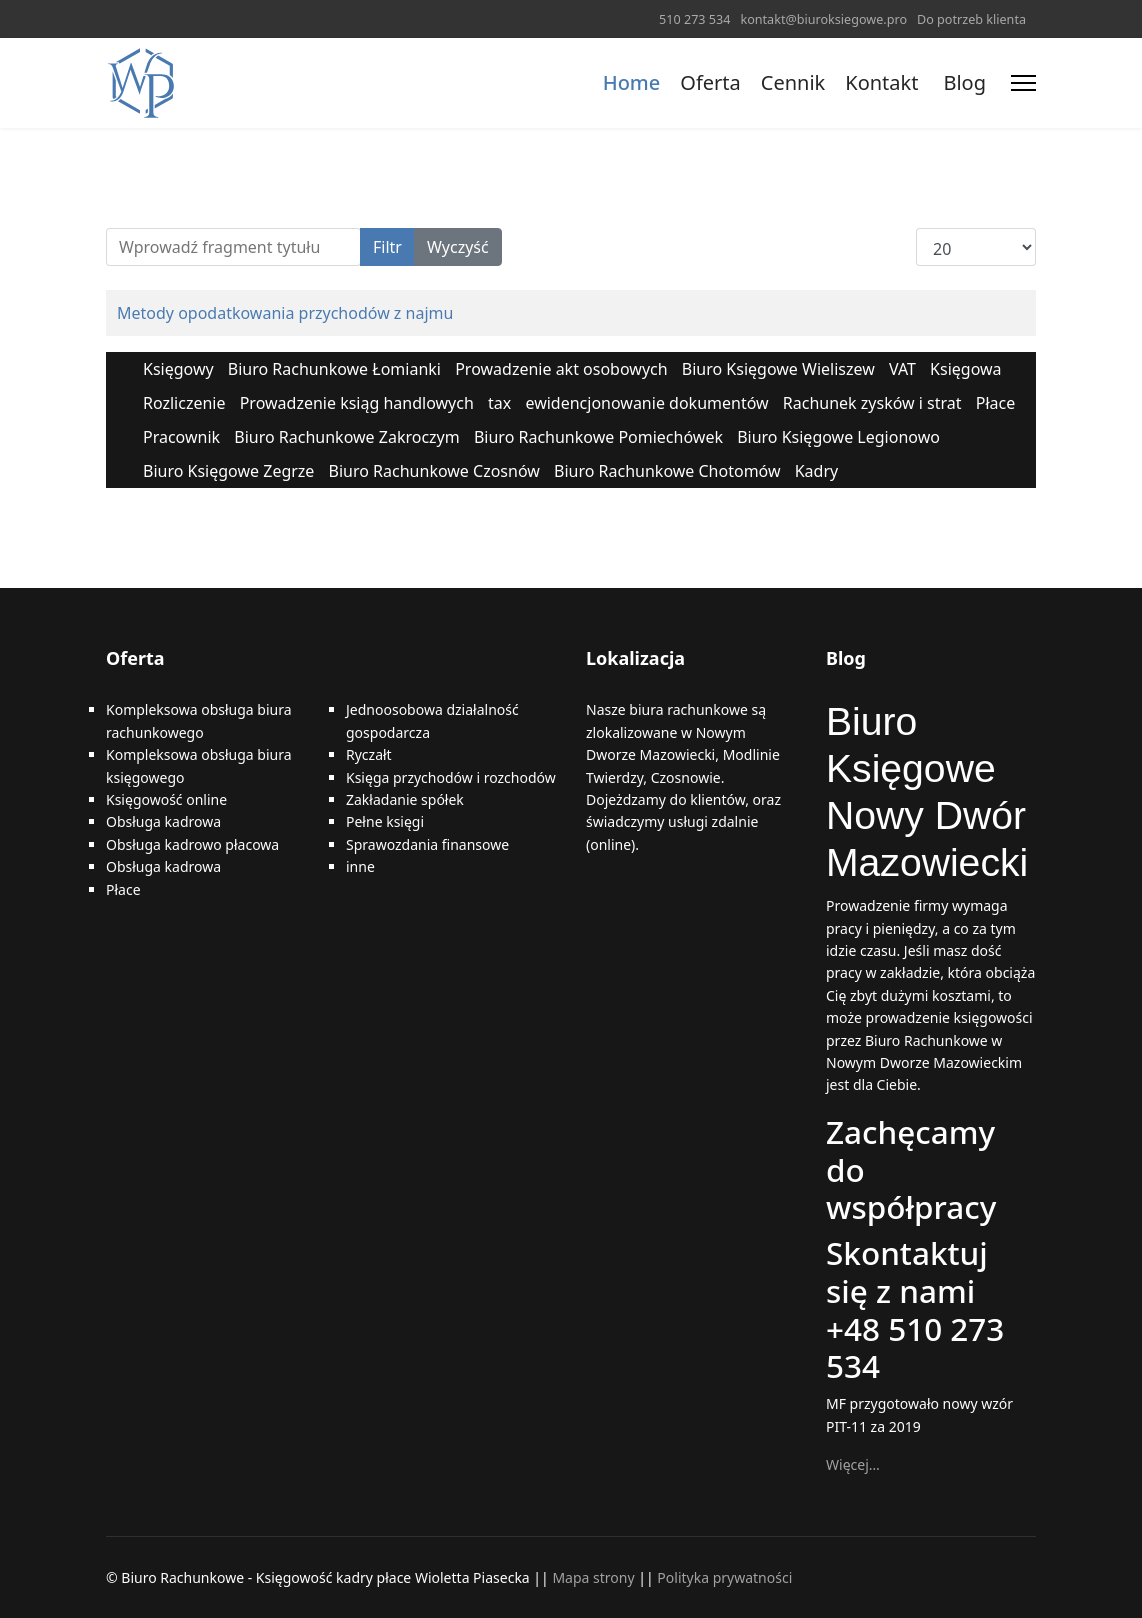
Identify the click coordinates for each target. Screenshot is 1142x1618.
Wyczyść (458, 247)
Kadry (817, 471)
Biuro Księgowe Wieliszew (778, 369)
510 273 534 (694, 19)
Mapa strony (593, 1577)
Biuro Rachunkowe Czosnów (434, 471)
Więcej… (853, 1464)
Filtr (387, 247)
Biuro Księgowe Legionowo (838, 437)
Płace (996, 403)
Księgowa (965, 369)
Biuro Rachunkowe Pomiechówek (598, 437)
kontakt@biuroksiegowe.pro (823, 19)
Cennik (793, 82)
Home (632, 82)
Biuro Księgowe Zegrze (228, 471)
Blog (964, 82)
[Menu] (1023, 83)
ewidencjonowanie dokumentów (646, 403)
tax (499, 403)
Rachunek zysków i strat (872, 403)
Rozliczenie (184, 403)
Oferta (710, 82)
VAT (902, 369)
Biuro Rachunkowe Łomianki (334, 369)
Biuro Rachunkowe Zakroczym (346, 437)
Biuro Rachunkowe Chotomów (667, 471)
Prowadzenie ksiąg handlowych (357, 403)
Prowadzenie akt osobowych (561, 369)
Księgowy (178, 369)
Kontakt (881, 82)
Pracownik (181, 437)
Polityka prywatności (724, 1577)
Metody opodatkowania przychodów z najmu (285, 313)
